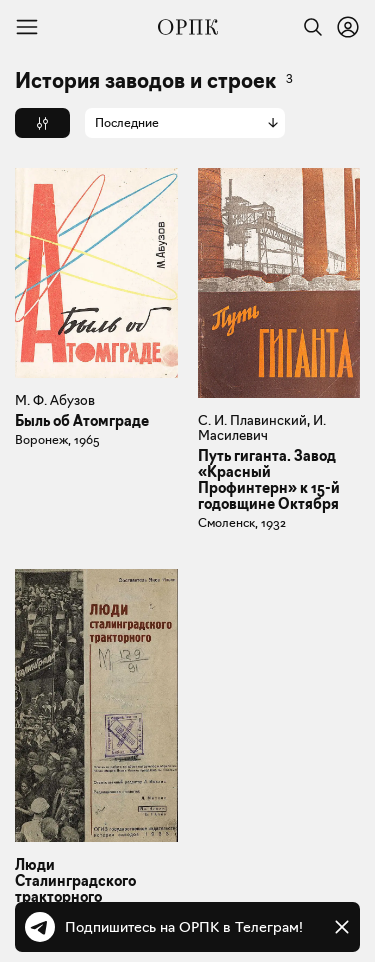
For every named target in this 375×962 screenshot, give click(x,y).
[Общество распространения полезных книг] (188, 27)
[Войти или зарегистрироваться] (348, 27)
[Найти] (308, 27)
